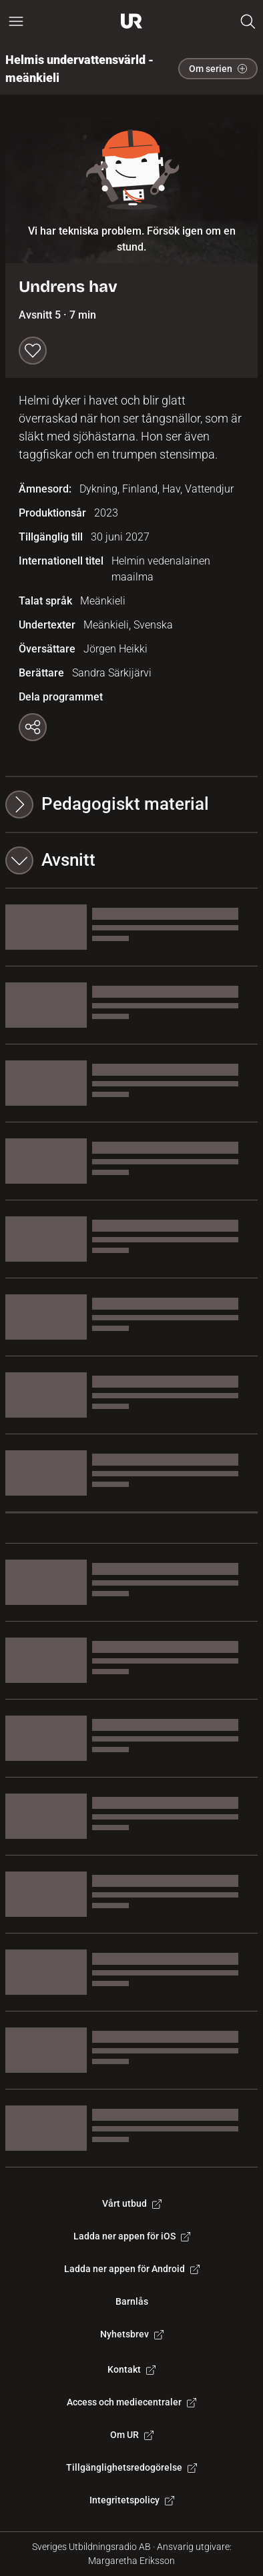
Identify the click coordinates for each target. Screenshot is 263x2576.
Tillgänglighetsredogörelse (131, 2467)
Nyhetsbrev (132, 2334)
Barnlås (131, 2301)
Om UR (132, 2434)
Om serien (218, 68)
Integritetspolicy (131, 2500)
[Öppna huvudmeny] (16, 21)
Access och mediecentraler (131, 2402)
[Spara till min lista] (33, 351)
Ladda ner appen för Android (132, 2268)
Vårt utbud (132, 2203)
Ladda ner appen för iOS (131, 2236)
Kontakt (131, 2369)
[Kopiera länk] (33, 727)
